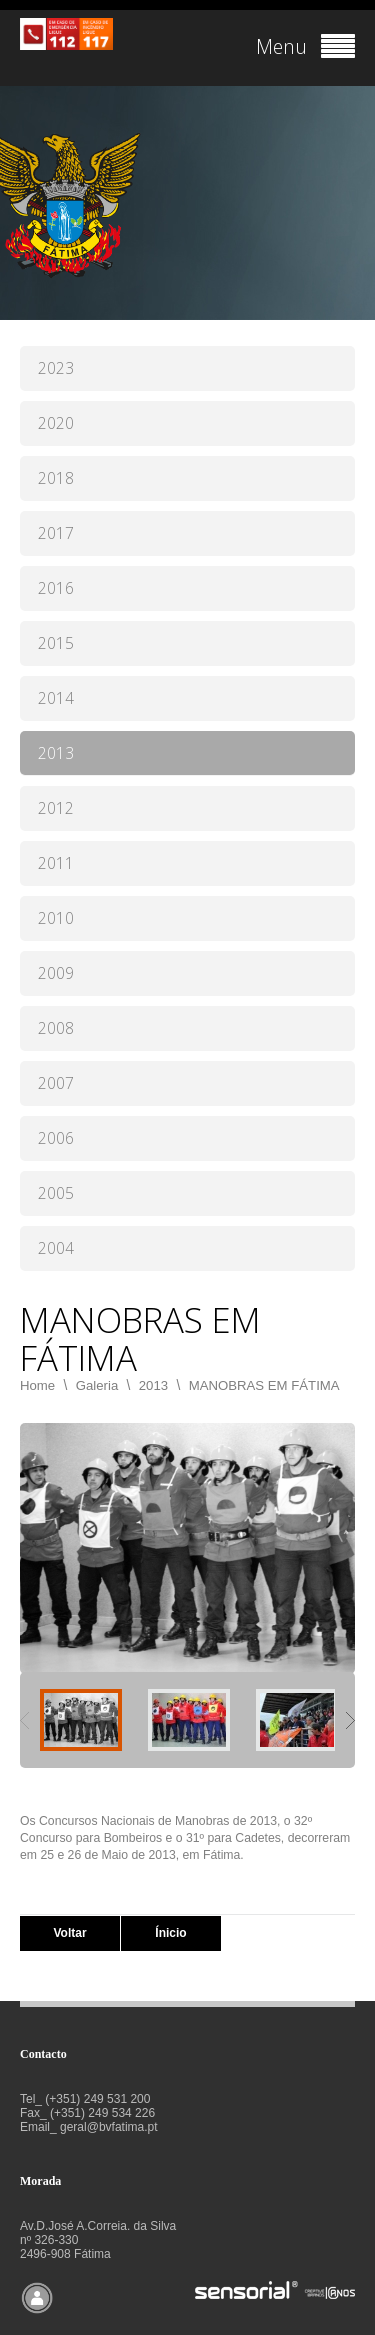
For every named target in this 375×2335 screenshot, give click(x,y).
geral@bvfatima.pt (109, 2127)
